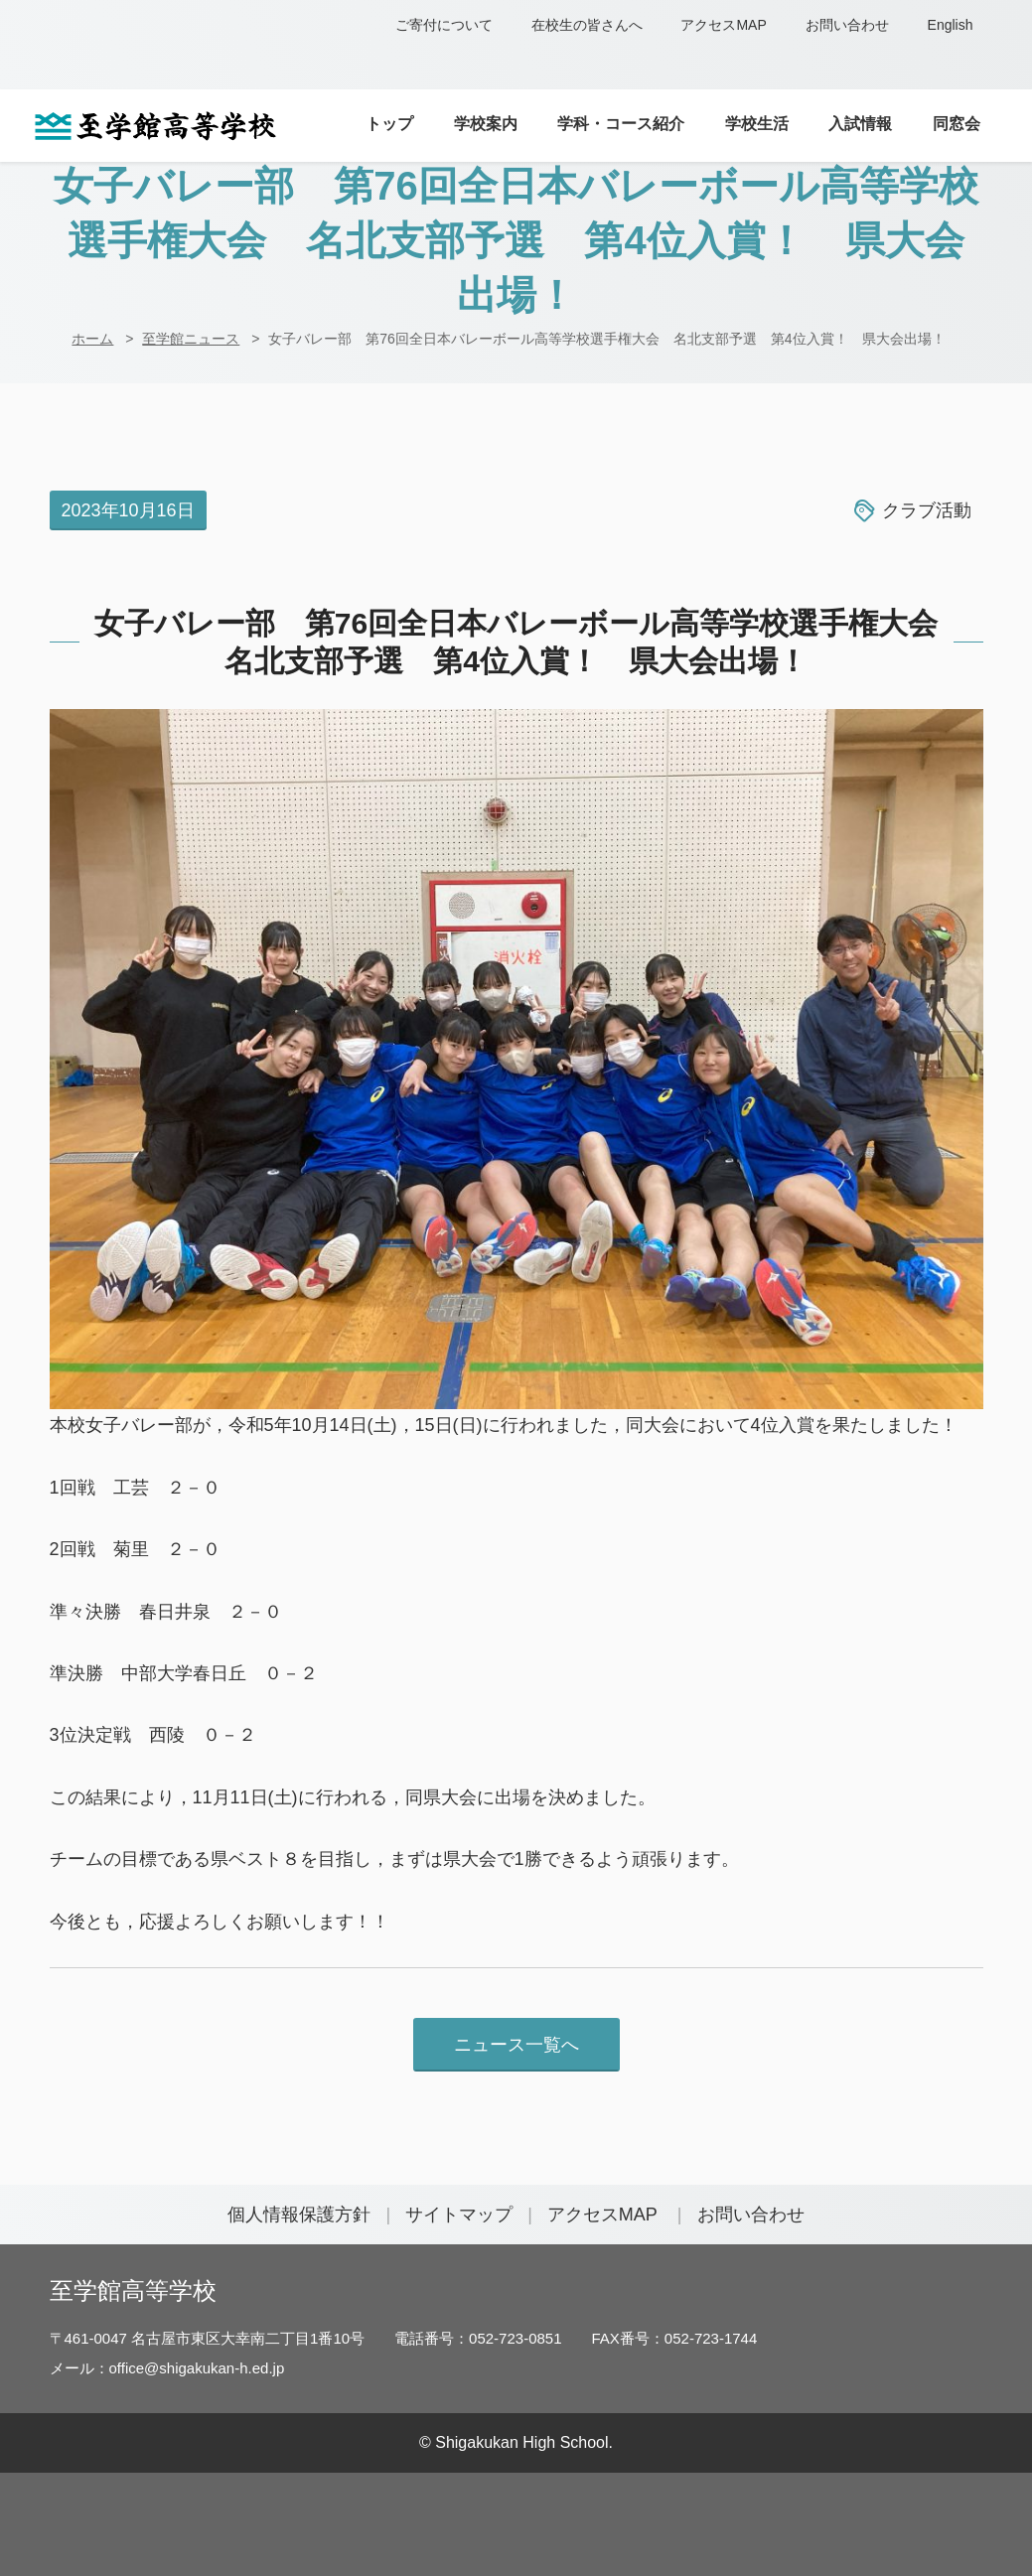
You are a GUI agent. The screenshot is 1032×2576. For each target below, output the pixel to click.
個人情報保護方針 (298, 2214)
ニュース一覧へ (516, 2045)
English (950, 25)
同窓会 (956, 122)
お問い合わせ (847, 25)
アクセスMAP (723, 25)
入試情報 (860, 122)
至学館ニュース (190, 339)
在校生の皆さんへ (587, 25)
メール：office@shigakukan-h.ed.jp (167, 2368)
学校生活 (757, 122)
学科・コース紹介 (620, 122)
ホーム (92, 339)
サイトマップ (459, 2214)
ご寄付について (444, 25)
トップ (389, 122)
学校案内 (485, 122)
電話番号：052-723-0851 (477, 2338)
